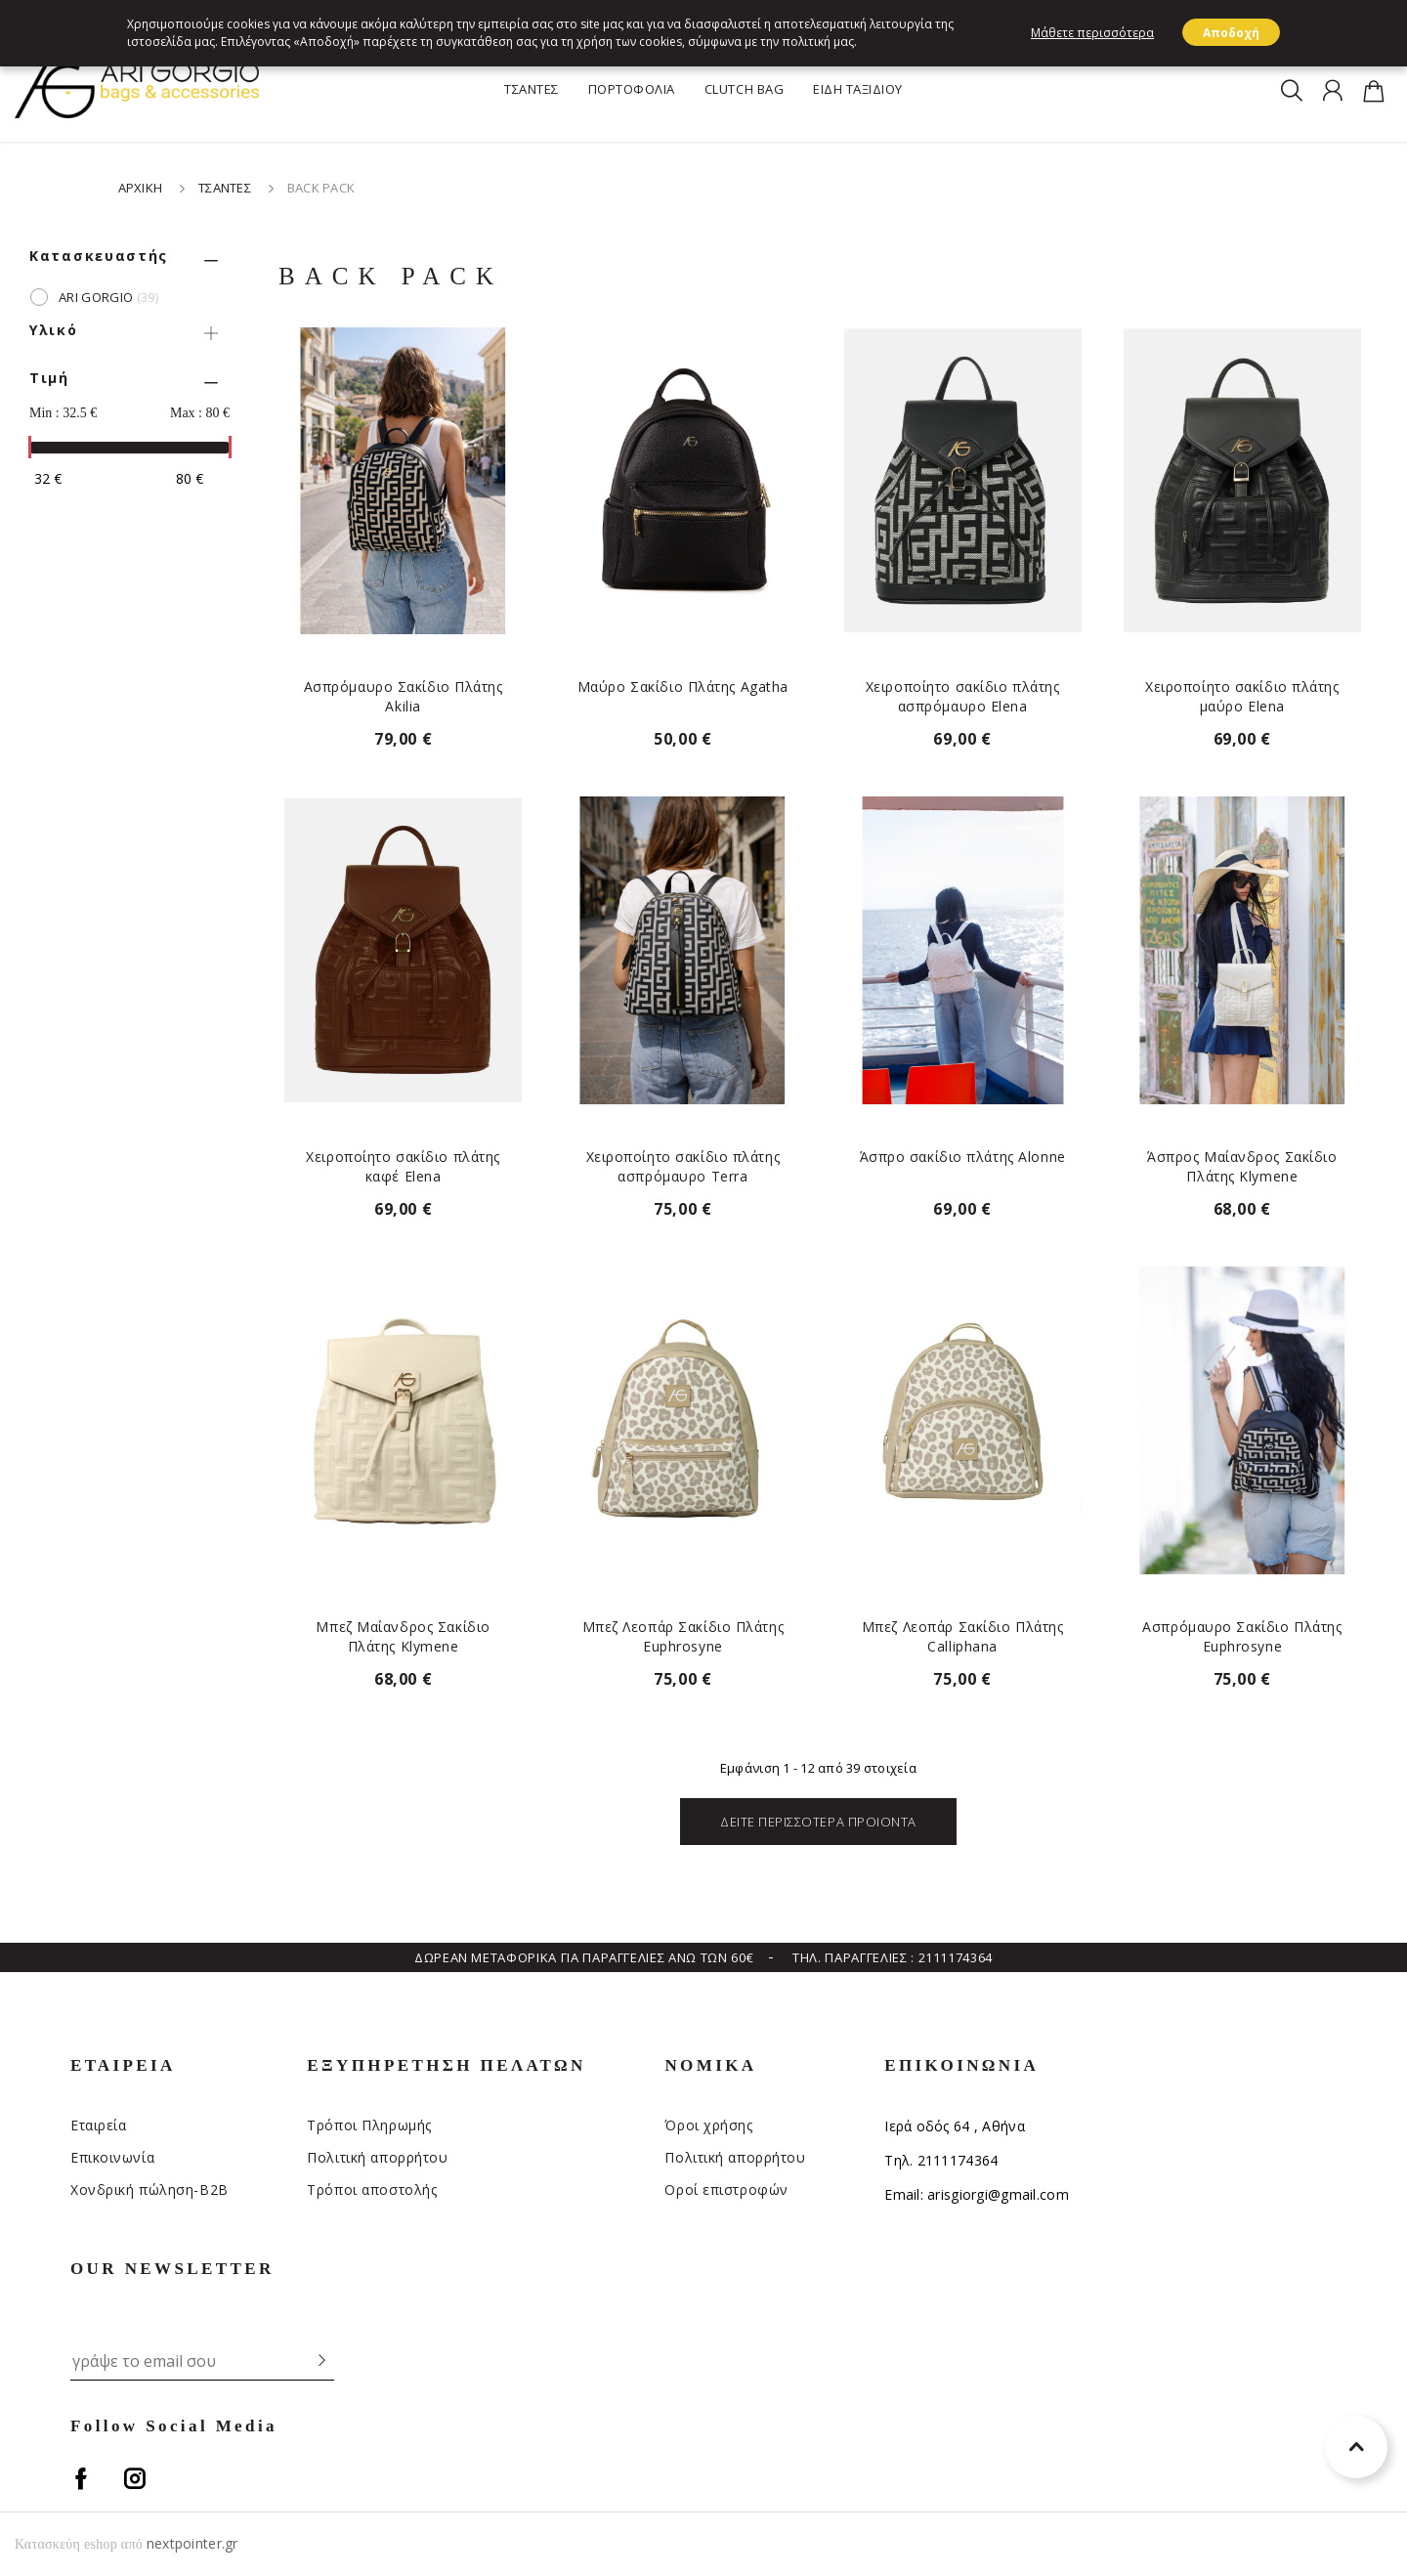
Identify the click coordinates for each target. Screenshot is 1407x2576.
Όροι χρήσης (708, 2125)
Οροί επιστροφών (726, 2189)
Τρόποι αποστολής (372, 2189)
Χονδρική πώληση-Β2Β (149, 2189)
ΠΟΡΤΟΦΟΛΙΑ (631, 89)
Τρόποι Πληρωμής (369, 2125)
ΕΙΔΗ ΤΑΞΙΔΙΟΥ (858, 89)
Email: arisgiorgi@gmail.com (976, 2194)
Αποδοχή (1231, 32)
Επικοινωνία (112, 2157)
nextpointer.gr (192, 2543)
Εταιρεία (98, 2125)
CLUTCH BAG (744, 89)
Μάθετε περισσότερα (1092, 32)
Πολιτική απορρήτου (377, 2157)
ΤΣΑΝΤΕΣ (531, 89)
